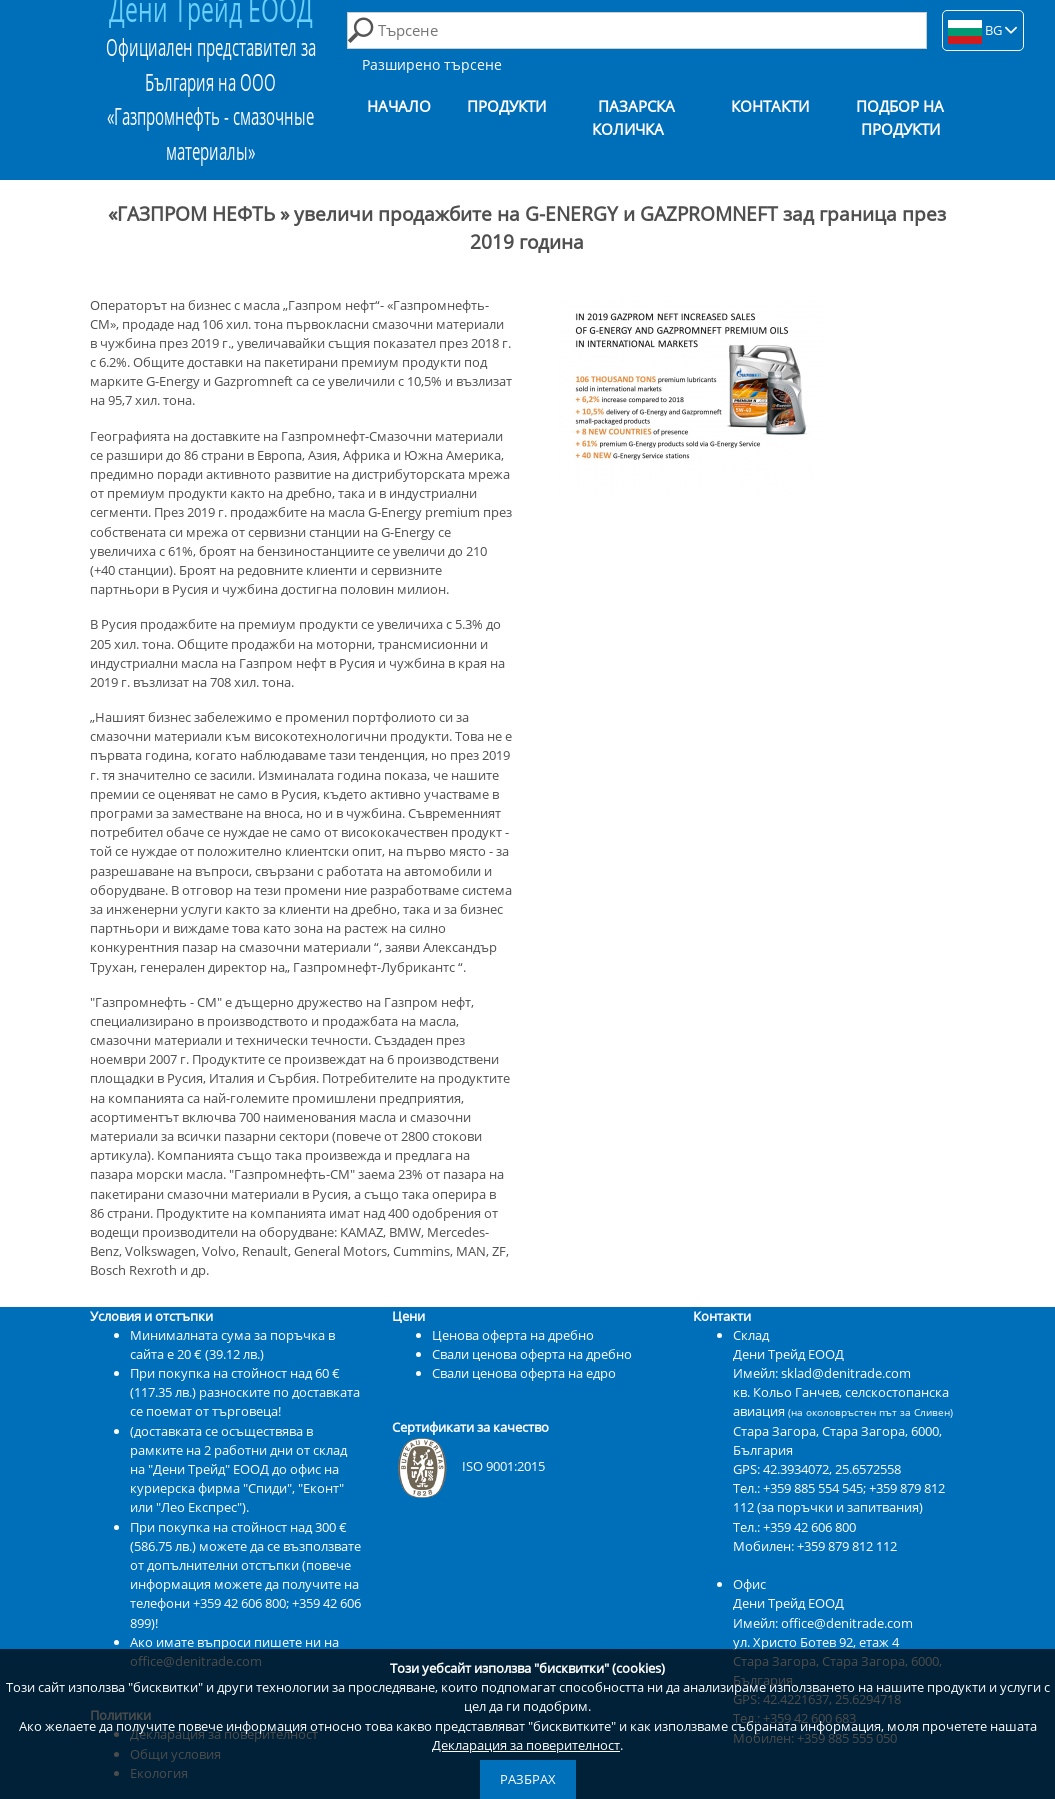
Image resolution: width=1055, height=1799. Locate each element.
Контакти (770, 106)
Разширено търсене (432, 64)
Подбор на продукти (900, 118)
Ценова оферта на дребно (513, 1335)
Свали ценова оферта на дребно (532, 1354)
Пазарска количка (634, 118)
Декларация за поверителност (526, 1745)
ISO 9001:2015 (468, 1466)
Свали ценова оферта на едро (524, 1373)
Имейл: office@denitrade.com (823, 1623)
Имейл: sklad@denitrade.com (822, 1373)
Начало (399, 106)
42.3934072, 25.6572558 (832, 1469)
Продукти (506, 106)
